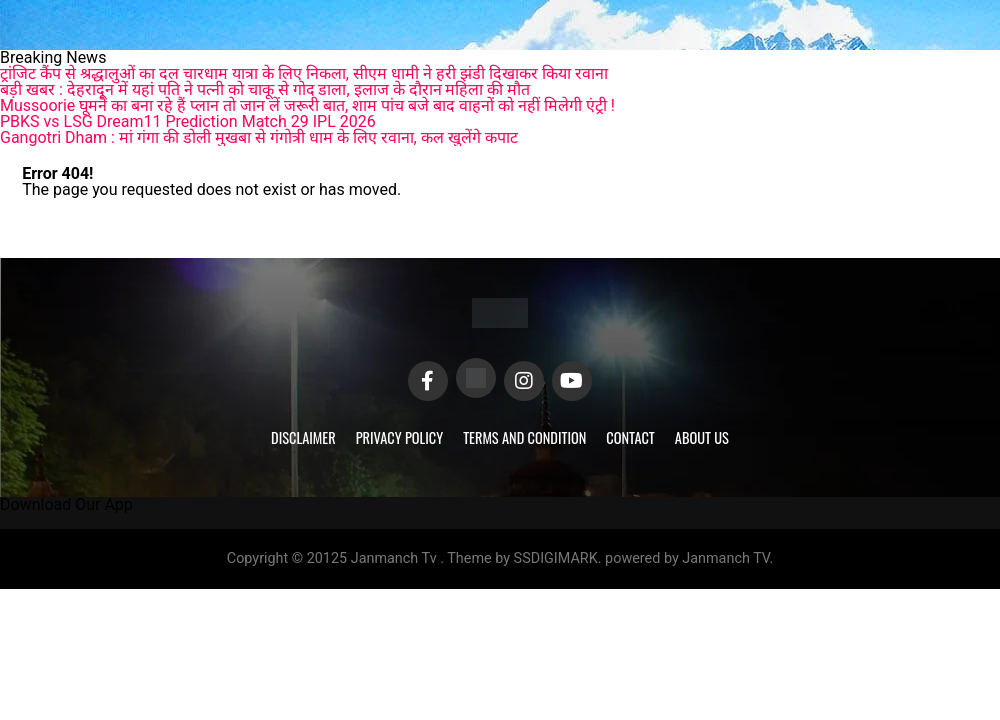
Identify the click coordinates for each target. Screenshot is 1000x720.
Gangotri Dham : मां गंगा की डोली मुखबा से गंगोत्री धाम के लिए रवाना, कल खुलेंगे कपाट (259, 137)
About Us (702, 437)
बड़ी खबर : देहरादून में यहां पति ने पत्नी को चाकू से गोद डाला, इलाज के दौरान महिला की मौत (265, 89)
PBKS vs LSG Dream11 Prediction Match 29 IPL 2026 (188, 121)
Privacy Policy (400, 437)
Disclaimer (303, 437)
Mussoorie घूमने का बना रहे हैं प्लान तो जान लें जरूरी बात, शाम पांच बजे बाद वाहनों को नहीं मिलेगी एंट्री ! (307, 105)
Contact (630, 437)
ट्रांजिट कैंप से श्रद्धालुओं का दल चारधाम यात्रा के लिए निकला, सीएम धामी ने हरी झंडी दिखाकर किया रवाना (304, 73)
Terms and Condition (524, 437)
